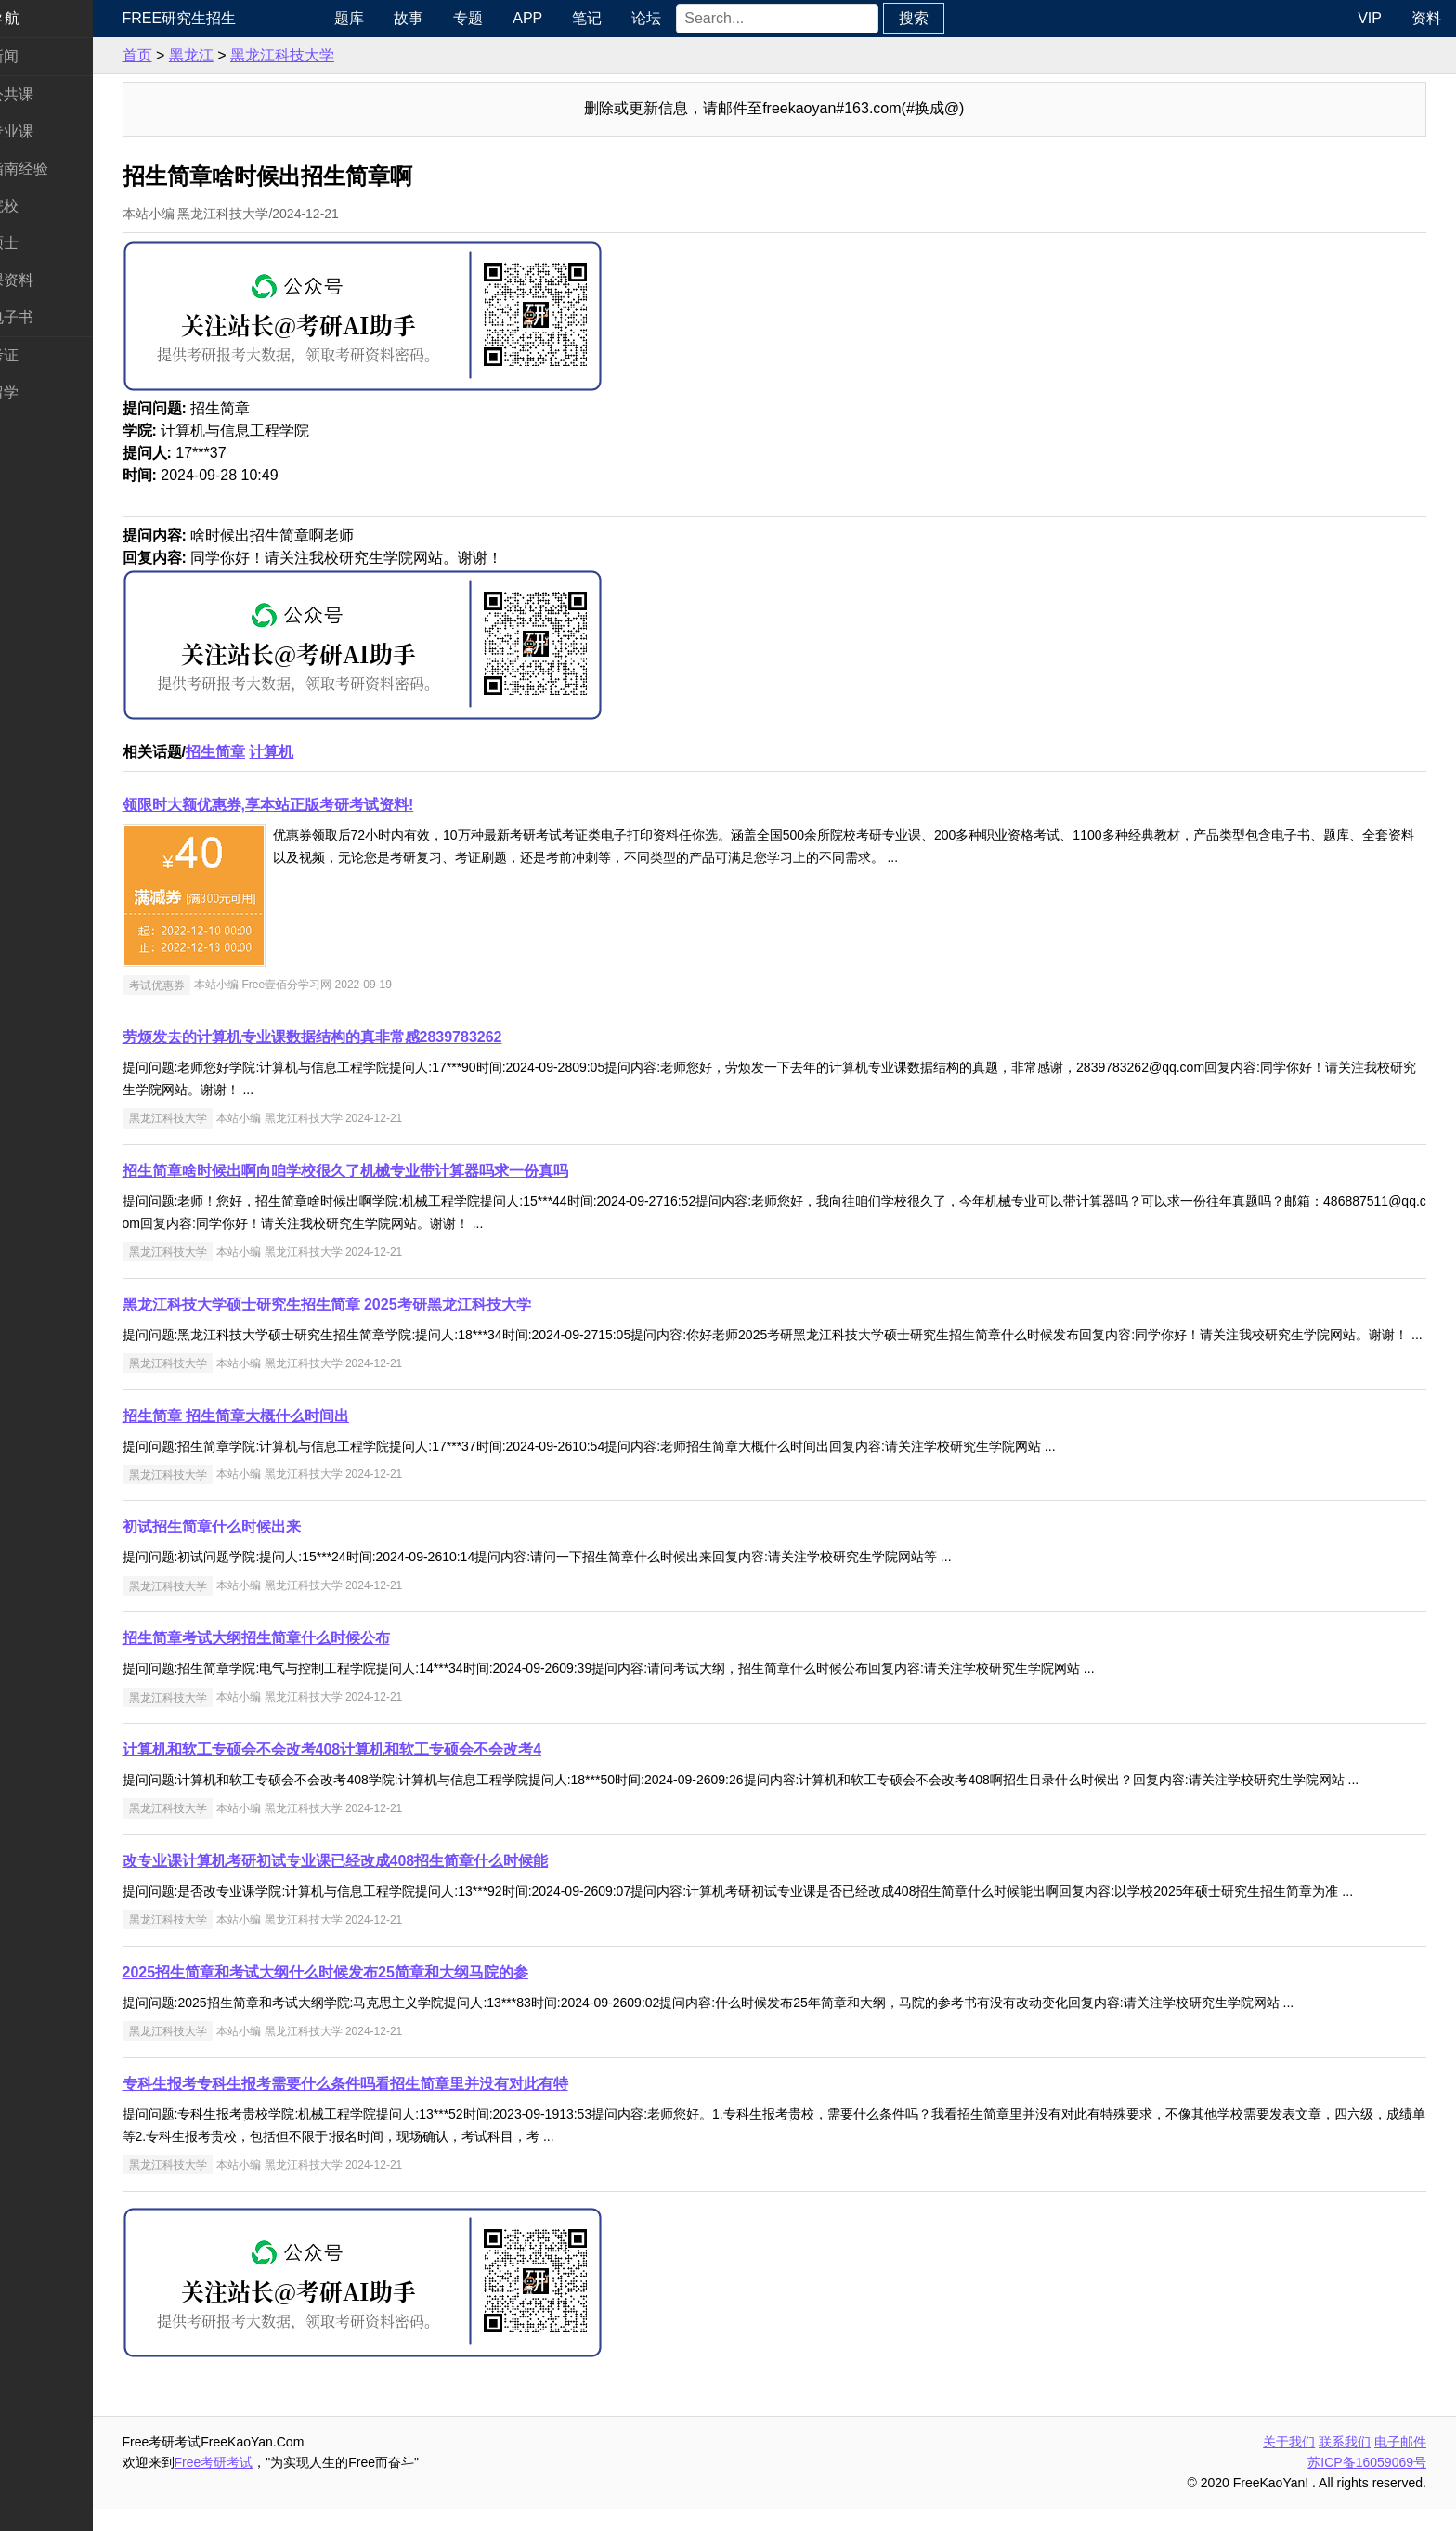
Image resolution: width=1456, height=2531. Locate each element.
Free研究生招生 (235, 18)
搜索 (960, 18)
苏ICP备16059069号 (1366, 2484)
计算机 (328, 752)
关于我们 (1289, 2464)
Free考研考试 (269, 2484)
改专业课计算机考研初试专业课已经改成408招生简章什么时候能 (391, 1883)
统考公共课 (52, 94)
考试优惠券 (212, 984)
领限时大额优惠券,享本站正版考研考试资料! (324, 805)
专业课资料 (52, 280)
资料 (1426, 18)
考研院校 (44, 206)
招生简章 (271, 752)
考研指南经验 (59, 168)
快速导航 (44, 18)
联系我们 (1345, 2464)
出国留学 (44, 392)
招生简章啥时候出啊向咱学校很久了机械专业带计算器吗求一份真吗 (401, 1171)
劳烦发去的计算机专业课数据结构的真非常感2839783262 (368, 1037)
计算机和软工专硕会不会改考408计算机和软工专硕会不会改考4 (388, 1772)
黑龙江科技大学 (338, 55)
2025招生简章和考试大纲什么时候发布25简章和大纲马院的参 (381, 1995)
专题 (515, 18)
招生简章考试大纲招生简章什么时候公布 (312, 1660)
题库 (396, 18)
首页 (193, 55)
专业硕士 (44, 243)
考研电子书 (52, 317)
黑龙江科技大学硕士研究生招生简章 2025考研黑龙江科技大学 (382, 1304)
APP (575, 18)
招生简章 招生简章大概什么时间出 (291, 1438)
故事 (456, 18)
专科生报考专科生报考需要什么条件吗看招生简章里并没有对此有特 (401, 2106)
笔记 (634, 18)
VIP (1370, 18)
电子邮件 (1400, 2464)
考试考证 (44, 355)
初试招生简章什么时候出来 (267, 1549)
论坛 (693, 18)
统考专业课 (52, 131)
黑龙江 (247, 55)
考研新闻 (44, 56)
